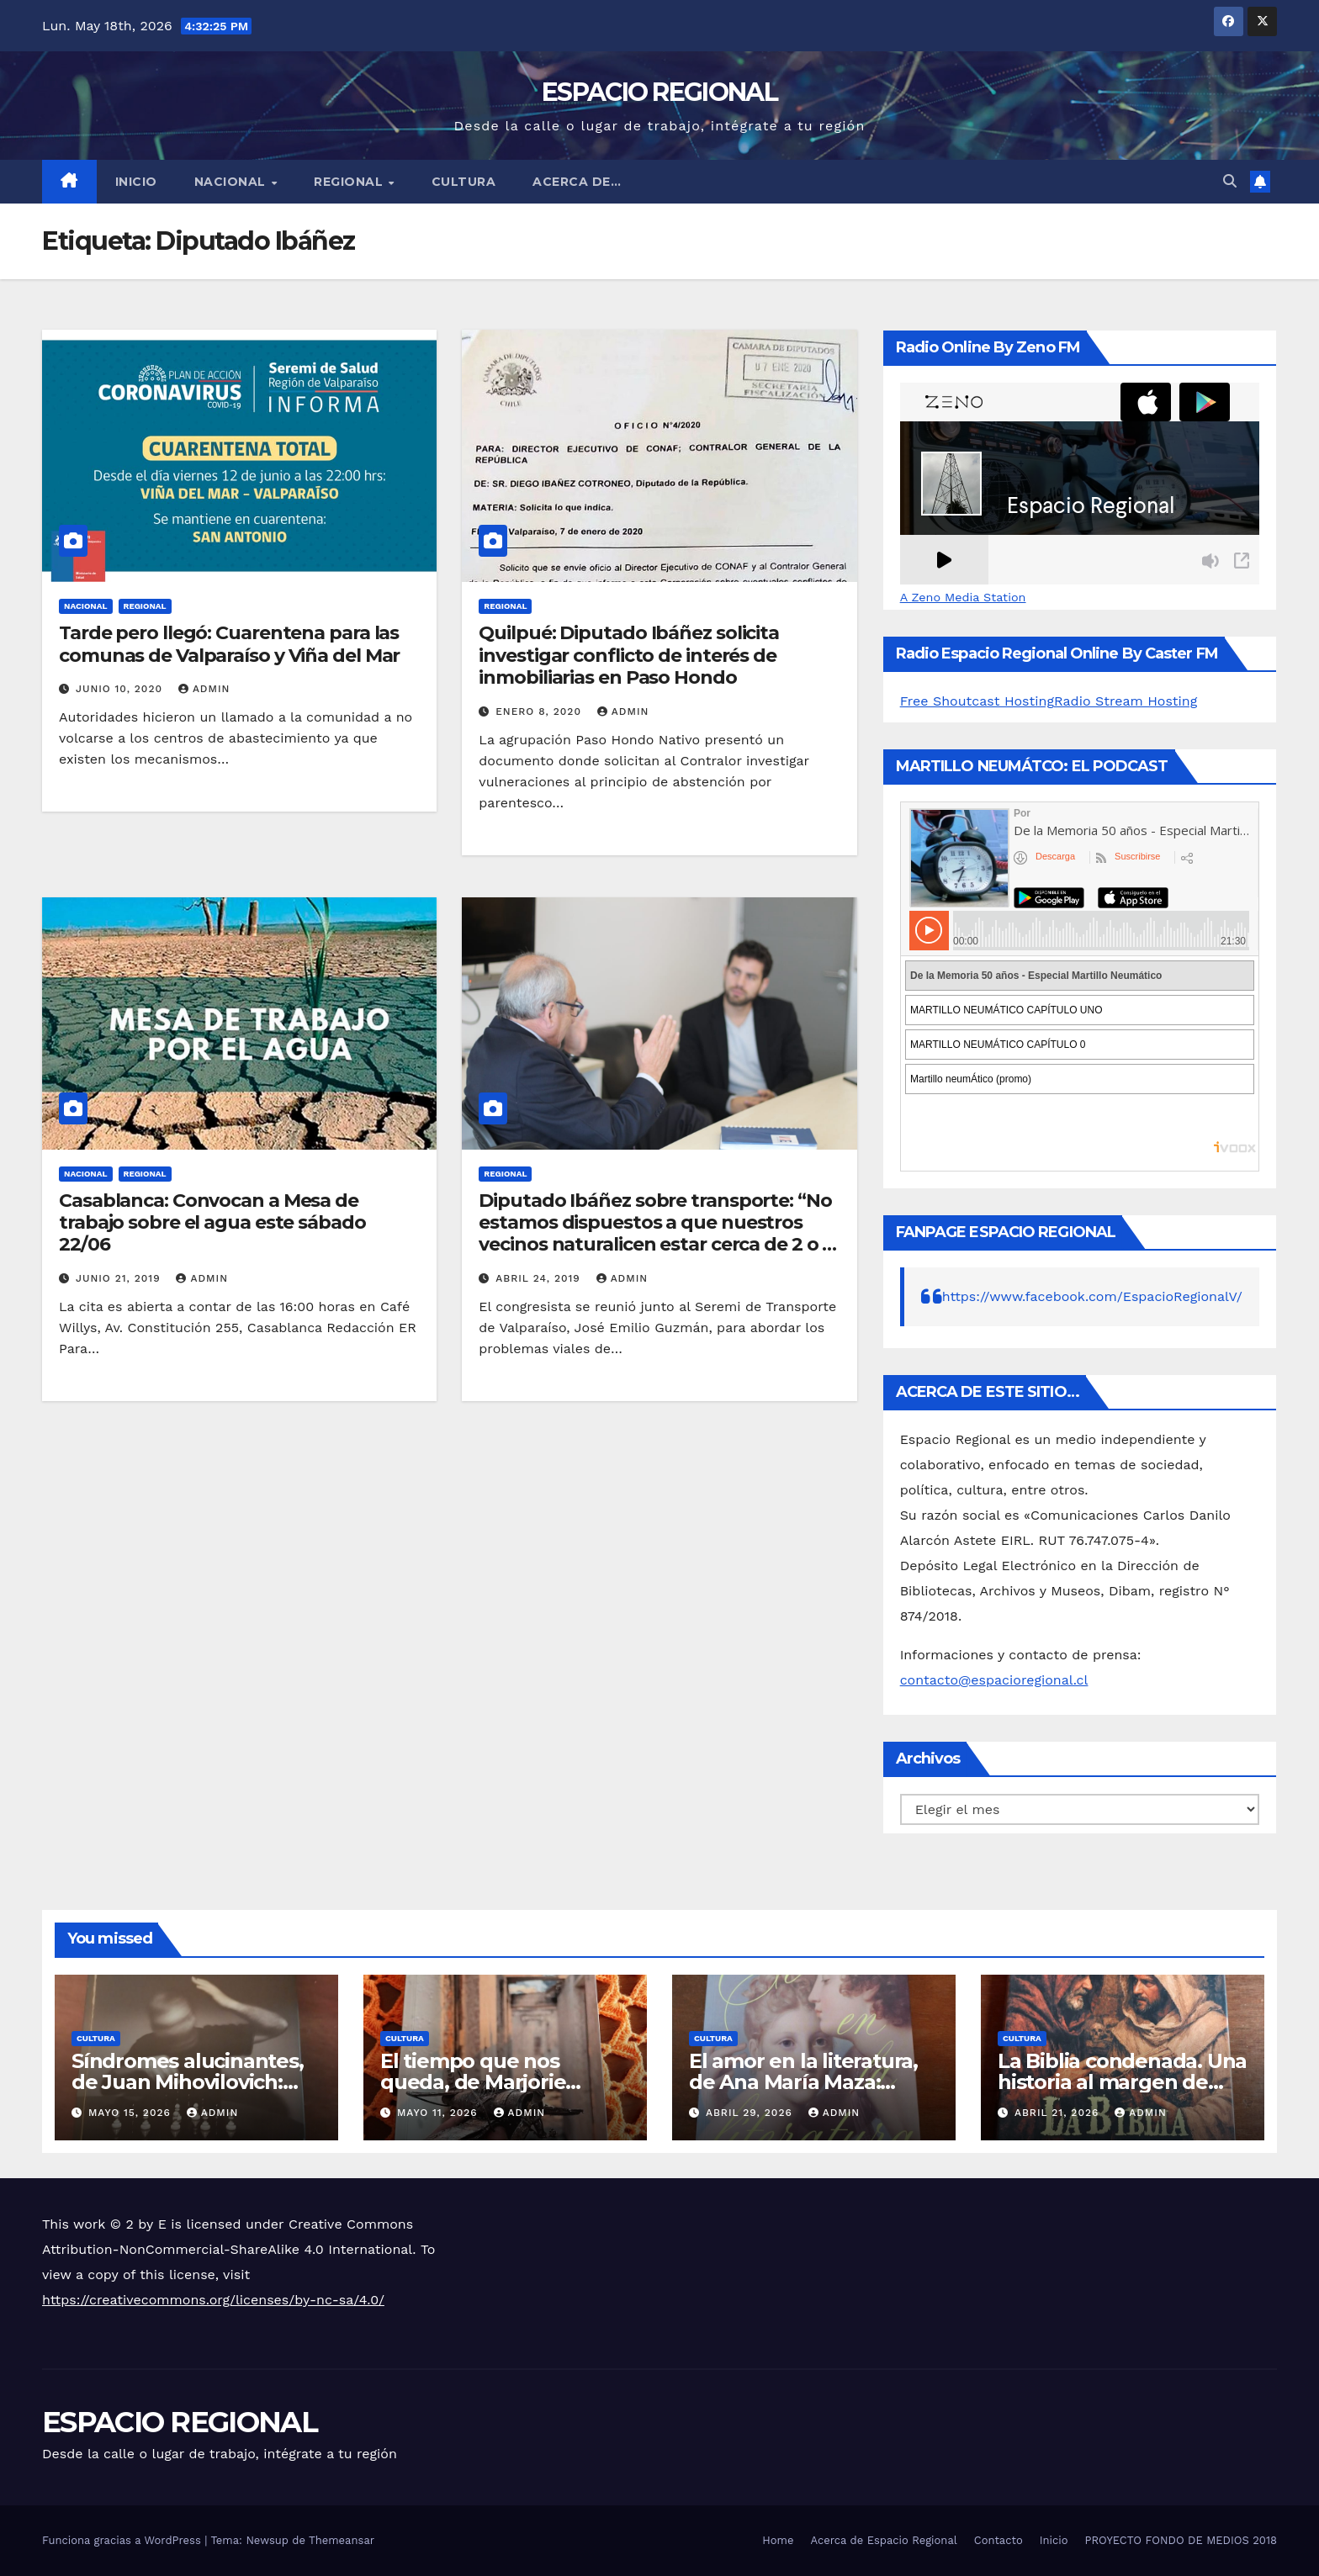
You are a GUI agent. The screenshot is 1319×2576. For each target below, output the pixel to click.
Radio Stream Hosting (1125, 701)
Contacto (998, 2540)
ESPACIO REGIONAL (659, 92)
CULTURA (464, 181)
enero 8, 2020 (540, 711)
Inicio (136, 181)
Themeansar (341, 2540)
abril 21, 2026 (1058, 2112)
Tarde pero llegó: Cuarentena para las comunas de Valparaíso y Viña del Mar (229, 644)
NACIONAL (232, 181)
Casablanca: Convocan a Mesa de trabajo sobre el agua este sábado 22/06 (212, 1222)
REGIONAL (350, 181)
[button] (1230, 181)
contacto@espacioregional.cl (994, 1680)
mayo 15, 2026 (131, 2112)
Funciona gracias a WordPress (123, 2540)
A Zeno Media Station (963, 597)
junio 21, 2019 (120, 1278)
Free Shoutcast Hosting (977, 701)
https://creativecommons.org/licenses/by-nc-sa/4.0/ (213, 2300)
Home (777, 2540)
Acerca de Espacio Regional (883, 2540)
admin (204, 689)
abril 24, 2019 (539, 1278)
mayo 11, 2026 (439, 2112)
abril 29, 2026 (751, 2112)
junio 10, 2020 (121, 689)
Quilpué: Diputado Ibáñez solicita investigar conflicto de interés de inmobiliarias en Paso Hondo (629, 655)
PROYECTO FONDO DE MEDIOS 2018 (1181, 2540)
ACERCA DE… (576, 181)
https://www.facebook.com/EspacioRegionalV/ (1092, 1296)
